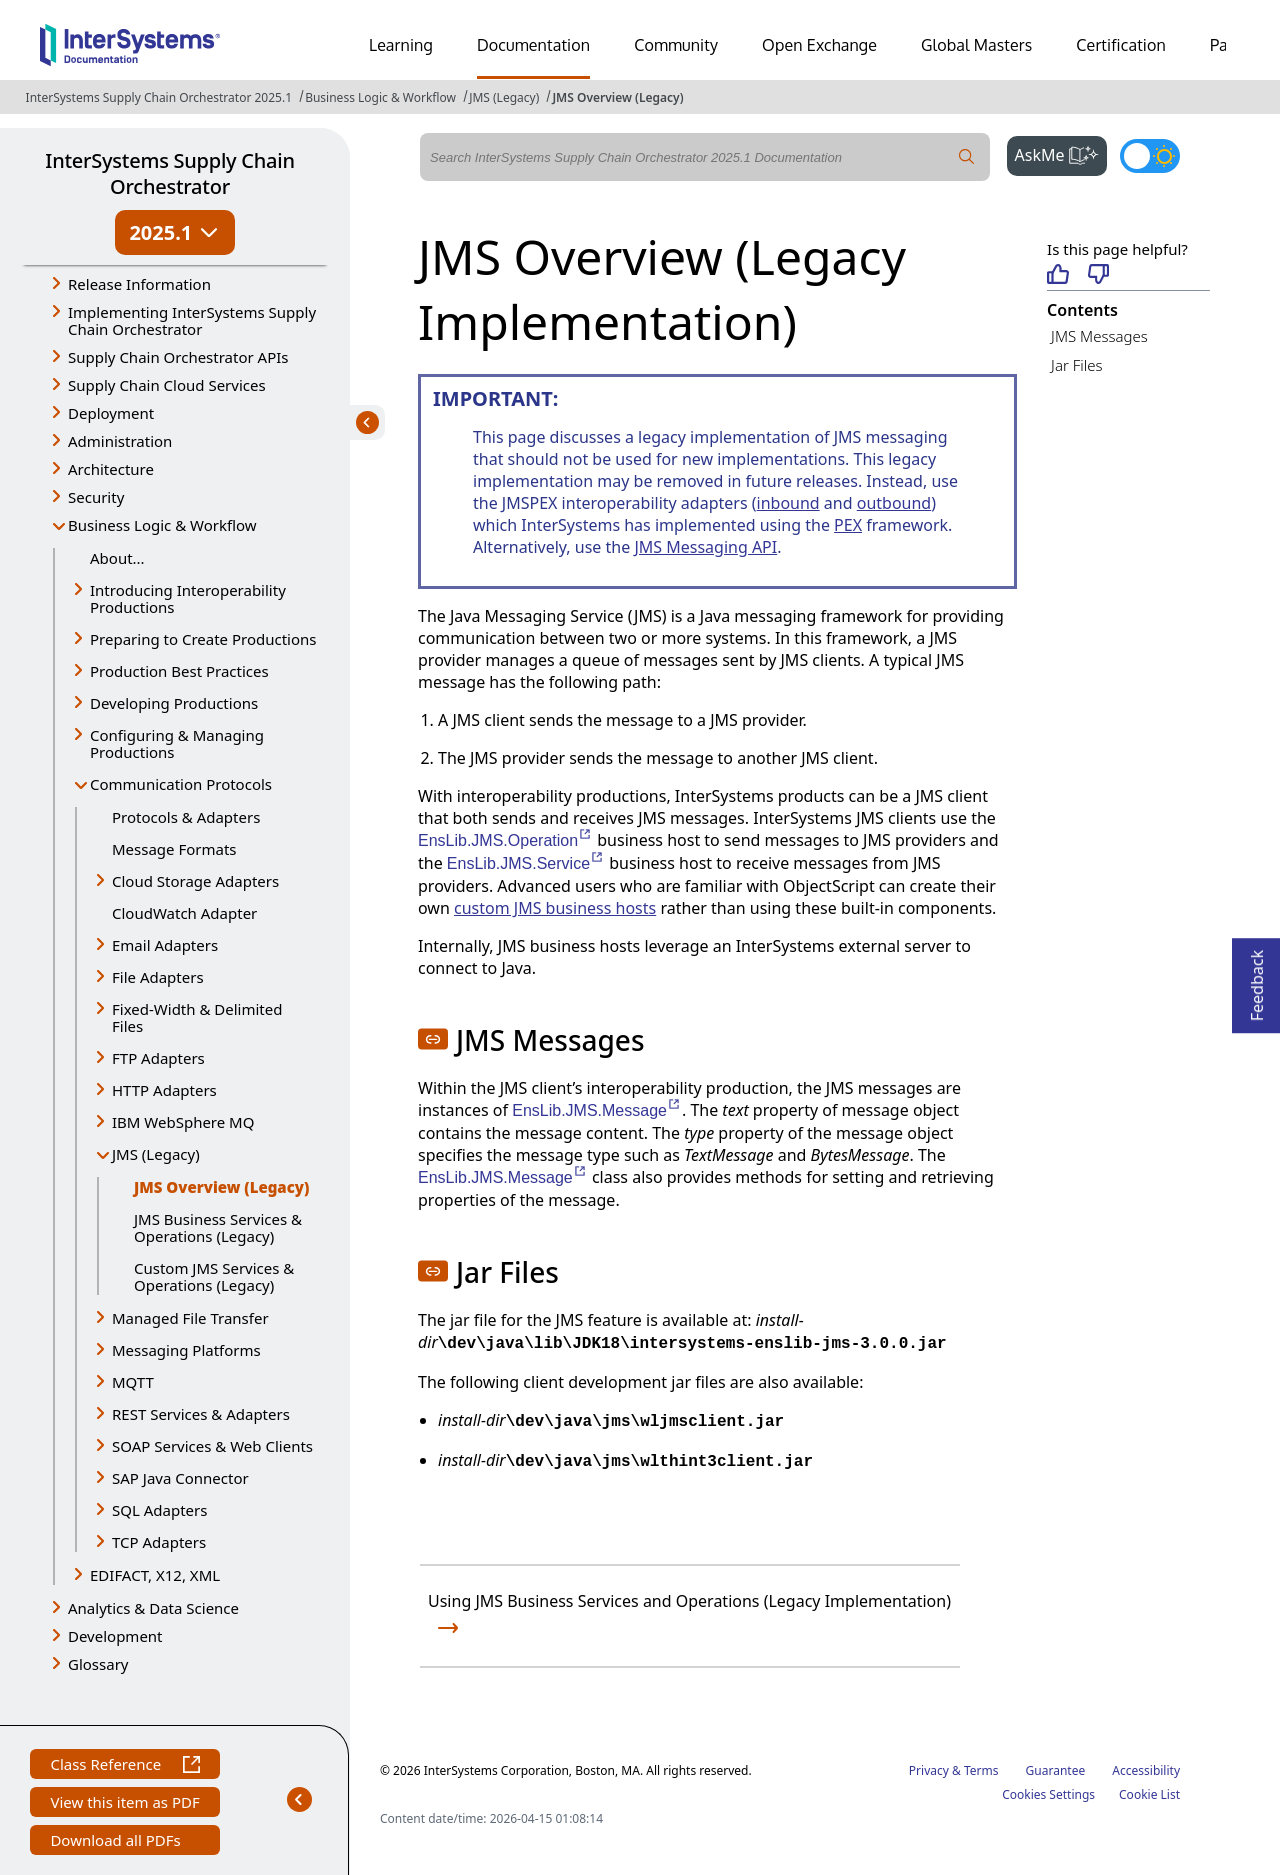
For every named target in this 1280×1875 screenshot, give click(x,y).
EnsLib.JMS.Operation (505, 840)
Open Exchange (819, 45)
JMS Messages (1099, 336)
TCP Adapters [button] (159, 1542)
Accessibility (1146, 1770)
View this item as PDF (124, 1804)
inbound (788, 503)
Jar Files (1076, 365)
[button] (433, 1039)
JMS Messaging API (705, 547)
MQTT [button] (133, 1382)
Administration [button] (120, 441)
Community (676, 45)
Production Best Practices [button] (179, 671)
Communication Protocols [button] (181, 784)
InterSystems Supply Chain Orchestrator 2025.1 (159, 97)
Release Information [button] (139, 284)
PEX (848, 525)
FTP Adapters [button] (158, 1058)
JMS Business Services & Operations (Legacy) (218, 1227)
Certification (1121, 45)
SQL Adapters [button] (159, 1510)
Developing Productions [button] (174, 703)
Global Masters (976, 45)
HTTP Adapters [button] (164, 1090)
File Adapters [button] (158, 977)
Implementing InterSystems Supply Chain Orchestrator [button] (192, 320)
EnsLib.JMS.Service (526, 863)
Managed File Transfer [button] (190, 1318)
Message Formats (174, 849)
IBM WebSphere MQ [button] (183, 1122)
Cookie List (1149, 1794)
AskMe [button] (1061, 153)
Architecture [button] (111, 469)
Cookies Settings (1048, 1795)
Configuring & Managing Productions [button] (177, 743)
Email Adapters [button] (165, 945)
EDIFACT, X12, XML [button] (155, 1575)
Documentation (533, 45)
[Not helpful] (1098, 275)
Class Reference (124, 1766)
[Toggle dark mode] (1150, 156)
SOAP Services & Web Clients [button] (212, 1446)
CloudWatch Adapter (184, 913)
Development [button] (115, 1636)
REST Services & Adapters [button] (201, 1414)
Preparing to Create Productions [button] (203, 639)
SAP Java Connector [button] (180, 1478)
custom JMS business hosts (555, 908)
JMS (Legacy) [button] (156, 1154)
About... (117, 558)
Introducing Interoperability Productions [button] (188, 598)
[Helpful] (1057, 275)
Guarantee (1056, 1770)
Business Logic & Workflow (380, 97)
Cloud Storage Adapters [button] (195, 881)
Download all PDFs (117, 1842)
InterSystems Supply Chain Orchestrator (169, 173)
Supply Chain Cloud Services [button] (167, 385)
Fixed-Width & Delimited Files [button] (197, 1017)
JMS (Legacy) (504, 97)
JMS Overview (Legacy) (617, 97)
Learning (401, 45)
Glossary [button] (98, 1664)
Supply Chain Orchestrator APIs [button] (178, 357)
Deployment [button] (111, 413)
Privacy (929, 1770)
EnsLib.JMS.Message (597, 1110)
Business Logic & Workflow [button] (162, 525)
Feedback (1257, 979)
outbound (894, 503)
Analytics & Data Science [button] (153, 1608)
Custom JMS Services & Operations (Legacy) (214, 1276)
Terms (981, 1770)
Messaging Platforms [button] (186, 1350)
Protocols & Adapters (186, 817)
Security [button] (96, 497)
